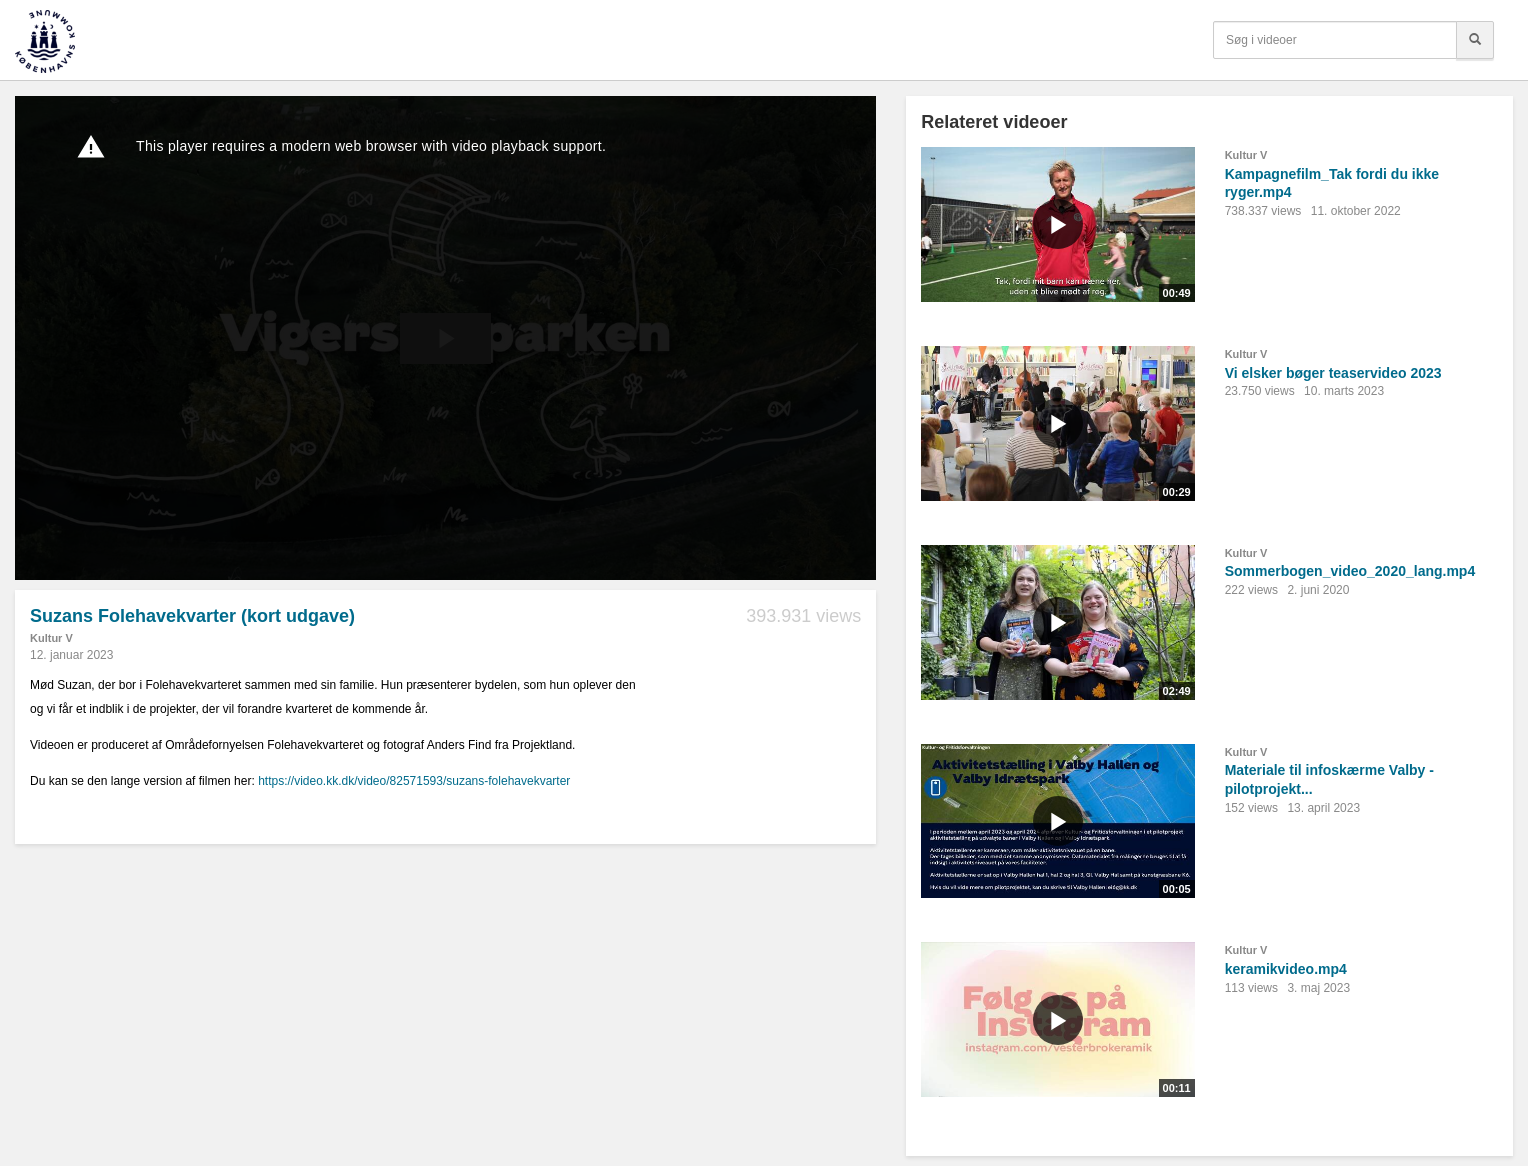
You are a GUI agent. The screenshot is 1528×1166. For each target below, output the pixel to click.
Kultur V (51, 638)
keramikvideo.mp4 (1286, 969)
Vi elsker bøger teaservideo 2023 (1333, 373)
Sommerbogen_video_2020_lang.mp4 (1350, 571)
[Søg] (1475, 40)
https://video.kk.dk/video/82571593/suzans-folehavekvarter (414, 781)
